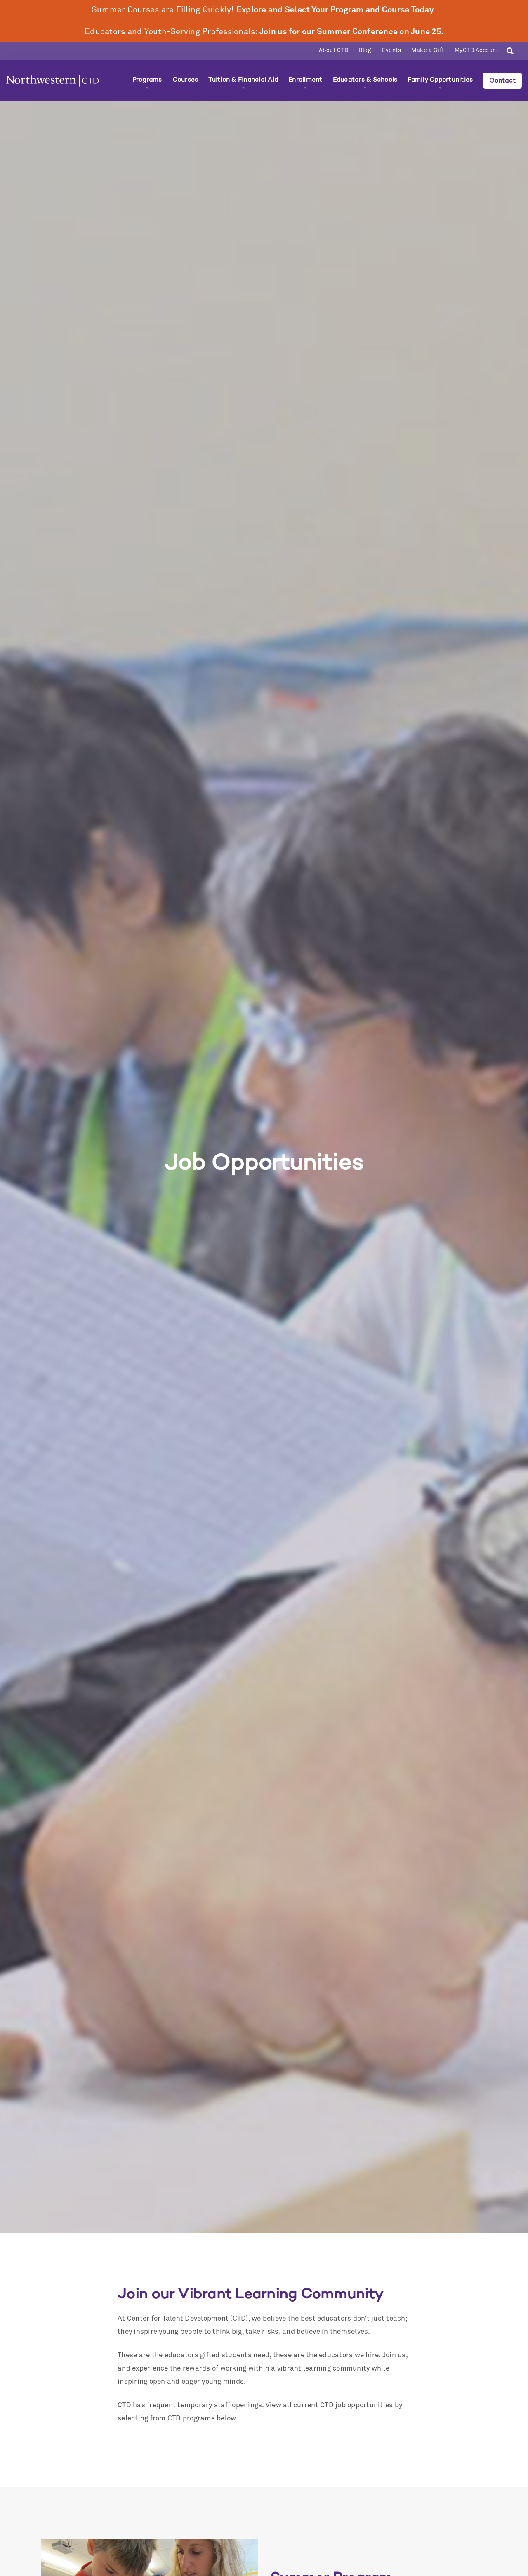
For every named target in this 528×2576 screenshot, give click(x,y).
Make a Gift (427, 50)
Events (391, 50)
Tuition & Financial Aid (243, 79)
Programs (147, 79)
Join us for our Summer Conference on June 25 (350, 32)
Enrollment (305, 79)
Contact (502, 80)
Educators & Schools (365, 79)
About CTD (334, 50)
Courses (185, 79)
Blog (364, 50)
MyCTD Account (477, 50)
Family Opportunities (440, 79)
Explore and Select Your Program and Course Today (335, 10)
